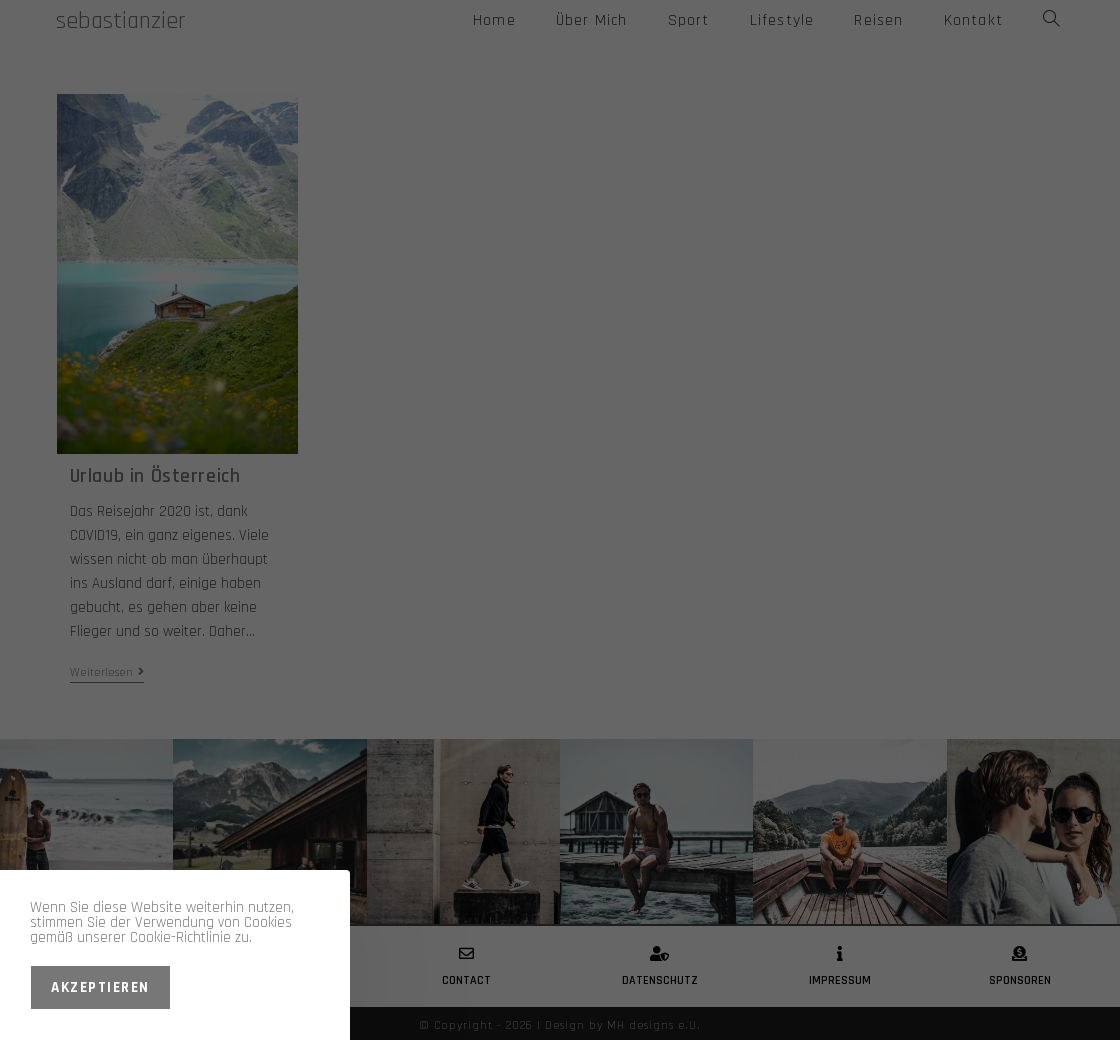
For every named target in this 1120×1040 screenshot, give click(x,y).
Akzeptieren (100, 987)
